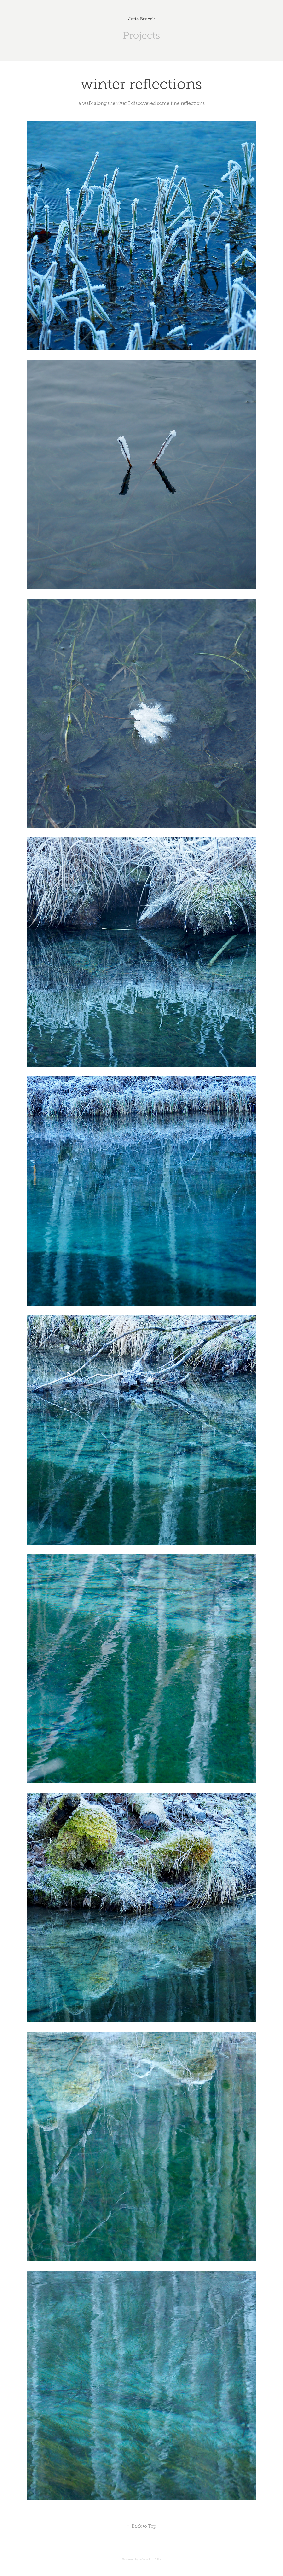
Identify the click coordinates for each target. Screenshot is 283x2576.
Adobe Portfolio (150, 2559)
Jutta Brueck (141, 19)
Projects (141, 35)
